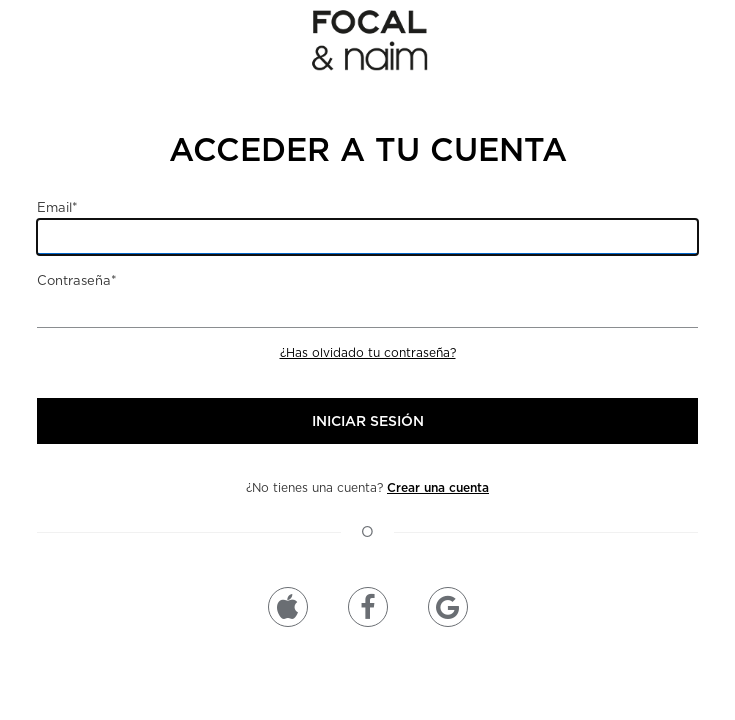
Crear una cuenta (438, 487)
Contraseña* (77, 280)
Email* (57, 207)
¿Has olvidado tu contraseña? (368, 352)
